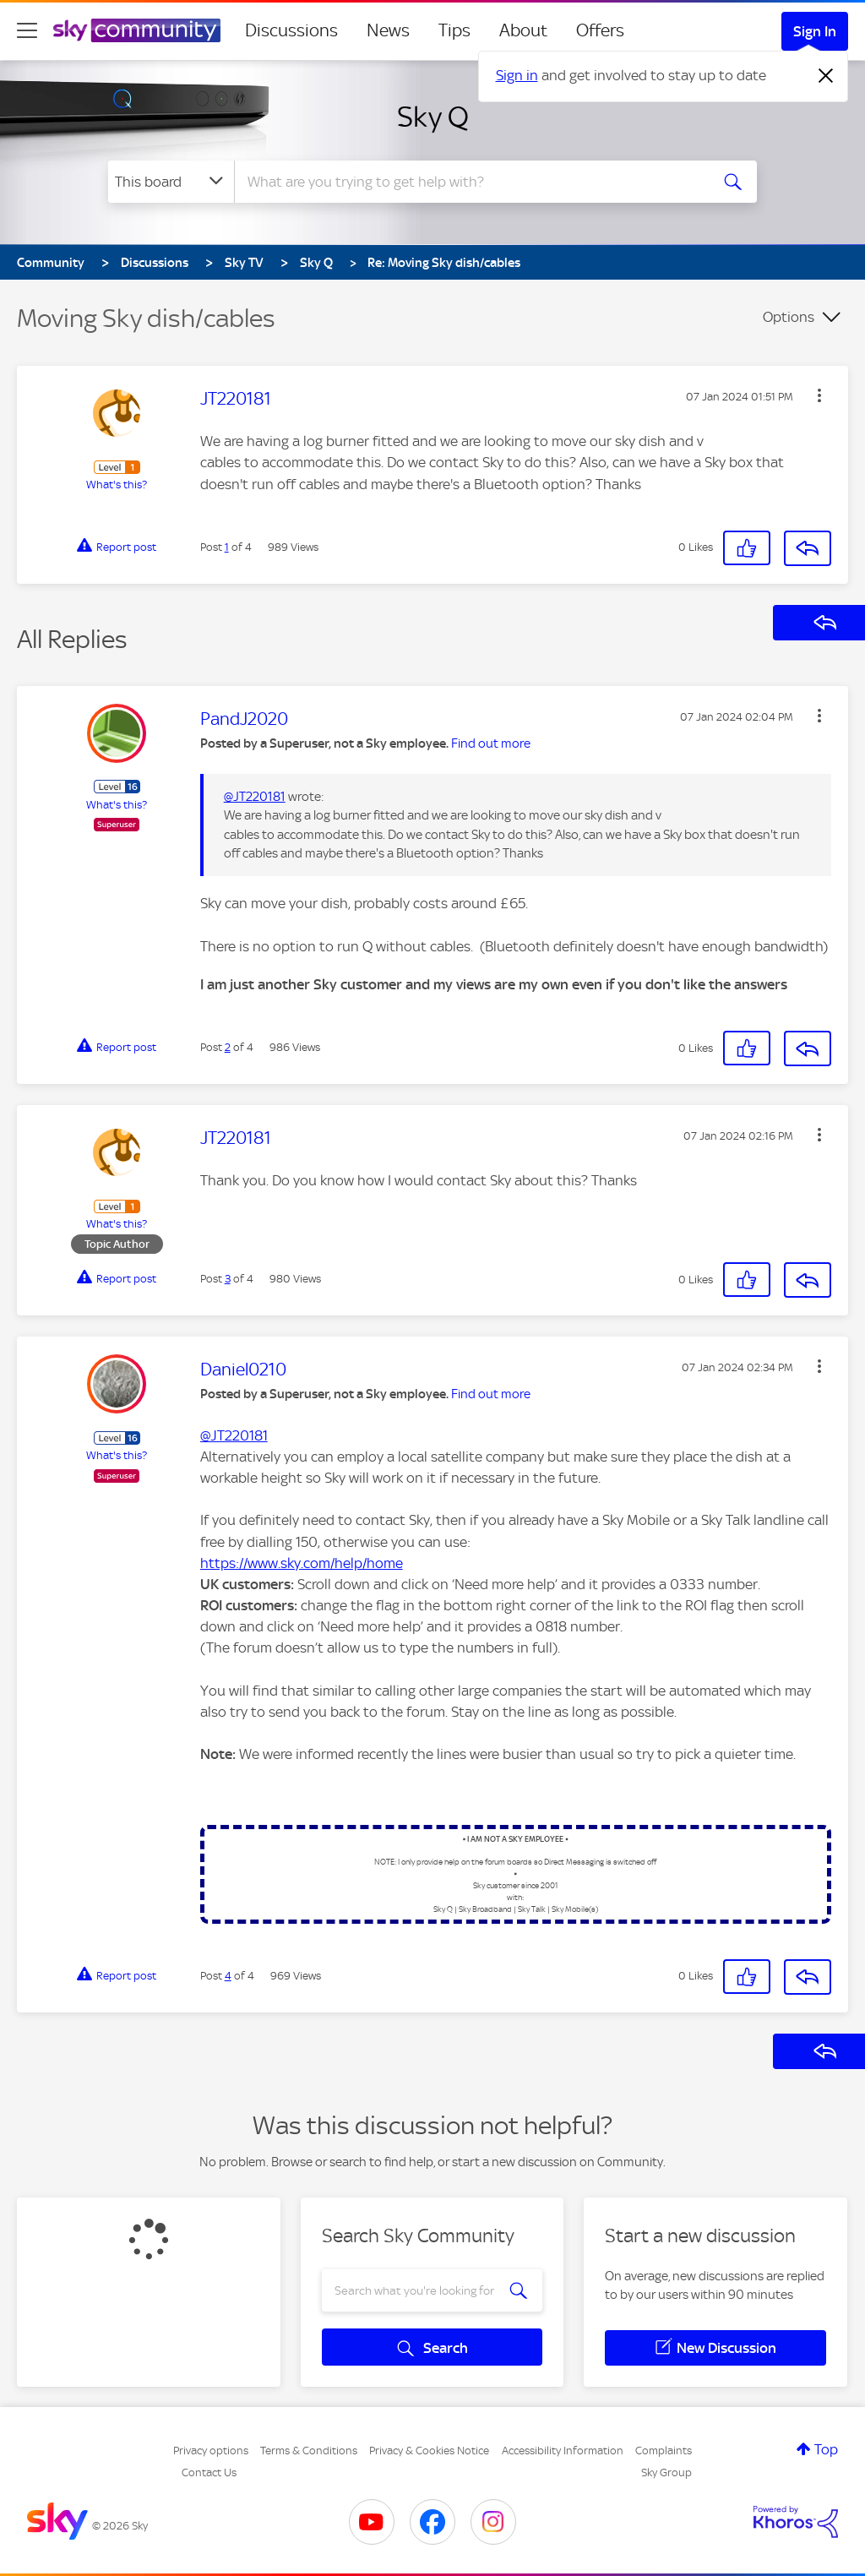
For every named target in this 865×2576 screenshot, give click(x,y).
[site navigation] (27, 30)
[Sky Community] (136, 30)
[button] (819, 395)
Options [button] (788, 316)
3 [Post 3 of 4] (228, 1278)
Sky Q (433, 116)
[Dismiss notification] (826, 76)
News (388, 30)
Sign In (814, 31)
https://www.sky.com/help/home (301, 1563)
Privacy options (210, 2450)
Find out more (490, 743)
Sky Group (666, 2472)
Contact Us (209, 2472)
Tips (454, 30)
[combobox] (470, 182)
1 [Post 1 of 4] (227, 547)
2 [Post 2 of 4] (228, 1047)
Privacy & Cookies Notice (429, 2450)
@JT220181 (255, 796)
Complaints (663, 2450)
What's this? (116, 484)
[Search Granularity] (171, 182)
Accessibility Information (562, 2450)
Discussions (291, 30)
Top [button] (826, 2449)
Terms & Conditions (308, 2450)
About (523, 30)
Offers (600, 30)
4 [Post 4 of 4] (228, 1975)
